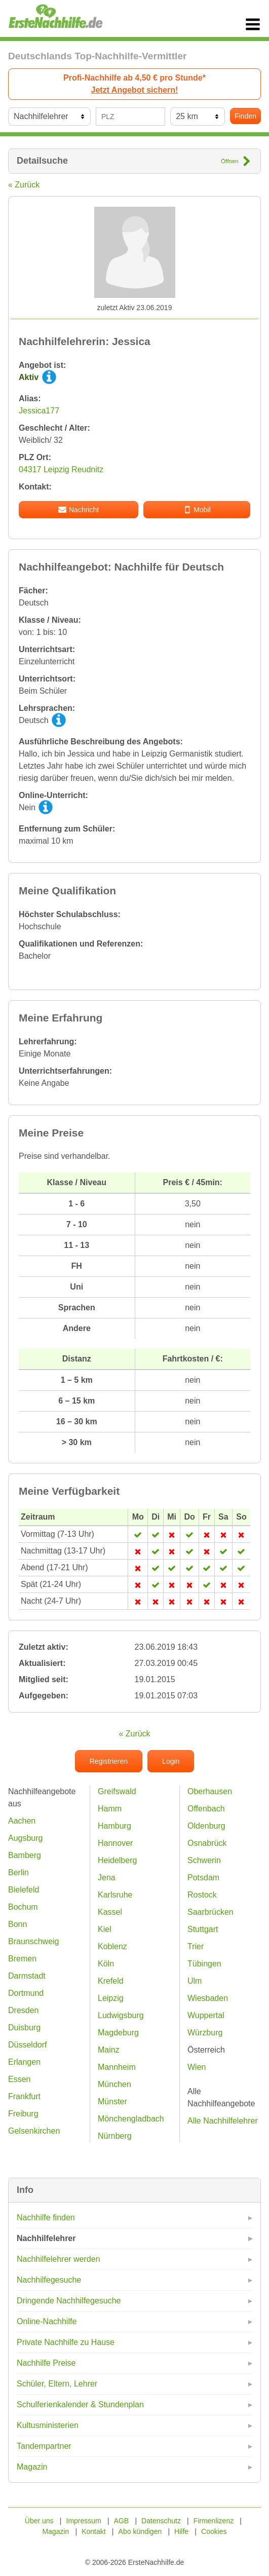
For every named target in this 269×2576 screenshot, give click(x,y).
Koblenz (112, 1946)
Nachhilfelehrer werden (58, 2259)
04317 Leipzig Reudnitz (61, 469)
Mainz (109, 2049)
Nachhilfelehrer (46, 2238)
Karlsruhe (115, 1894)
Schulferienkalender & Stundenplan (80, 2404)
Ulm (194, 1981)
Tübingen (204, 1963)
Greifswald (117, 1791)
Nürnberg (115, 2136)
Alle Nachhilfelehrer (222, 2120)
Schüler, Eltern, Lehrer (57, 2383)
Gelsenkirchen (34, 2131)
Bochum (23, 1907)
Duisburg (24, 2027)
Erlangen (24, 2062)
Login (170, 1761)
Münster (112, 2101)
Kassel (110, 1912)
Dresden (23, 2010)
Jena (107, 1877)
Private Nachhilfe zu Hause (65, 2342)
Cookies (214, 2531)
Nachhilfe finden (46, 2217)
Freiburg (23, 2113)
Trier (195, 1946)
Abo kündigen (140, 2531)
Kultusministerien (48, 2425)
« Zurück (24, 184)
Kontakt (93, 2531)
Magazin (32, 2467)
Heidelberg (117, 1860)
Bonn (17, 1924)
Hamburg (114, 1826)
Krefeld (111, 1981)
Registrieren (109, 1761)
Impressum (83, 2521)
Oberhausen (209, 1791)
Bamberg (24, 1855)
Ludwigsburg (121, 2015)
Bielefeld (23, 1889)
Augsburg (25, 1838)
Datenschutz (161, 2521)
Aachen (21, 1820)
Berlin (18, 1872)
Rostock (202, 1894)
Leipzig (111, 1998)
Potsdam (203, 1877)
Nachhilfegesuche (49, 2280)
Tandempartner (44, 2446)
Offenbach (206, 1808)
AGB (121, 2521)
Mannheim (117, 2067)
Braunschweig (33, 1941)
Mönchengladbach (131, 2118)
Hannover (115, 1843)
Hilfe (181, 2531)
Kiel (104, 1929)
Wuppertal (205, 2015)
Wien (196, 2067)
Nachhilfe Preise (46, 2363)
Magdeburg (118, 2032)
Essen (19, 2079)
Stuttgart (202, 1929)
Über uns (39, 2521)
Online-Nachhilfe (46, 2321)
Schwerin (204, 1860)
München (114, 2084)
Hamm (110, 1808)
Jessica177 (39, 410)
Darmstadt (27, 1976)
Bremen (22, 1958)
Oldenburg (206, 1826)
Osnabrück (206, 1843)
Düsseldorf (27, 2044)
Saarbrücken (210, 1912)
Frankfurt (24, 2096)
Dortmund (26, 1993)
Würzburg (204, 2032)
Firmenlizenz (214, 2521)
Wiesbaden (207, 1998)
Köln (106, 1963)
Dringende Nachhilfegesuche (69, 2300)
